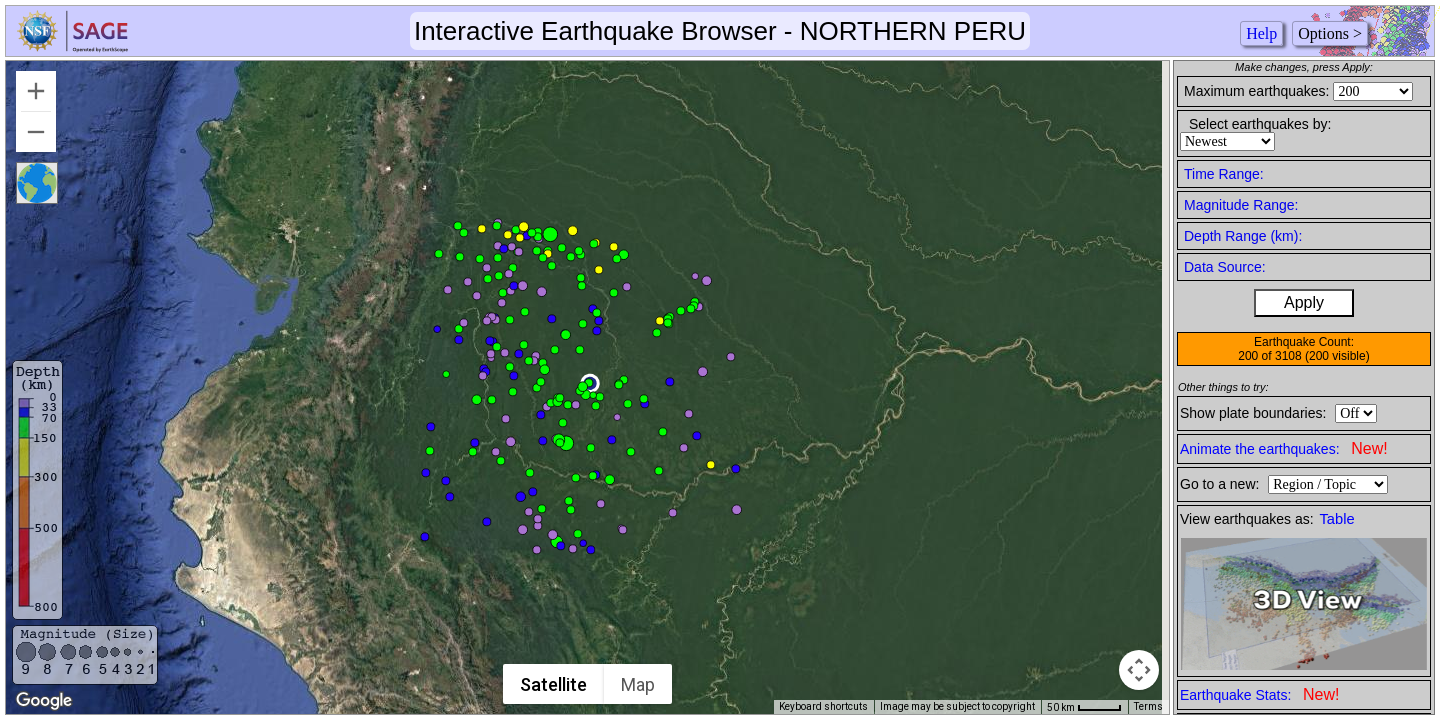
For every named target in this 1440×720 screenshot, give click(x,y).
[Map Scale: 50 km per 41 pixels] (1084, 707)
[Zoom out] (36, 132)
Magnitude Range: (1241, 205)
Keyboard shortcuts (823, 706)
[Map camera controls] (1139, 670)
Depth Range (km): (1243, 236)
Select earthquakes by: (1260, 124)
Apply (1304, 302)
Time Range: (1224, 174)
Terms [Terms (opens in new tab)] (1148, 706)
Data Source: (1225, 267)
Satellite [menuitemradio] (554, 684)
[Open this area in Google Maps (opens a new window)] (44, 701)
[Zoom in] (36, 91)
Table (1337, 519)
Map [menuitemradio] (639, 684)
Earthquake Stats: (1259, 694)
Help (1261, 33)
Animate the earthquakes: (1284, 448)
